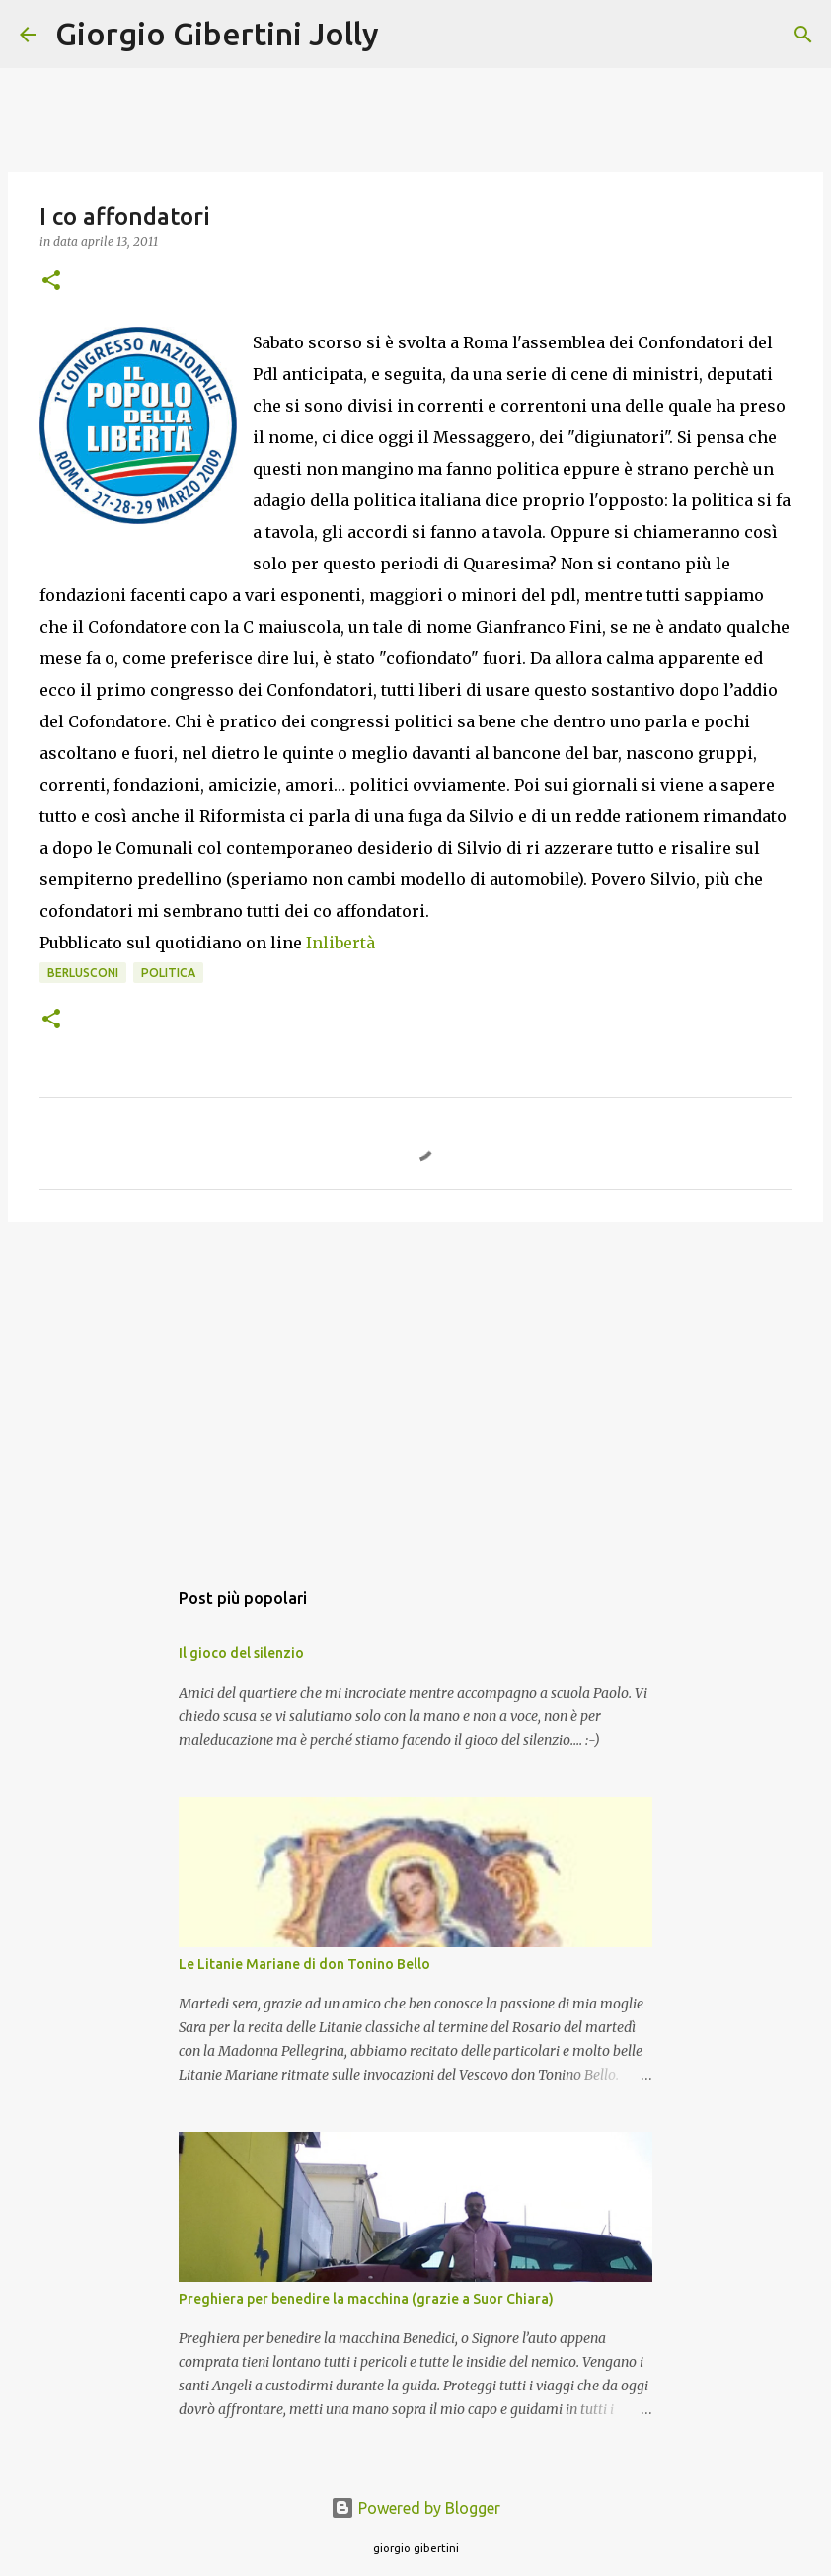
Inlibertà (340, 942)
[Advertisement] (415, 1389)
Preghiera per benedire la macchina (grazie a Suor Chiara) (366, 2299)
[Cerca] (406, 34)
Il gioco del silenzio (241, 1653)
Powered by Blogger (415, 2508)
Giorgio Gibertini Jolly (217, 33)
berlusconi (82, 972)
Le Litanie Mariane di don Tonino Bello (304, 1964)
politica (168, 972)
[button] (51, 281)
